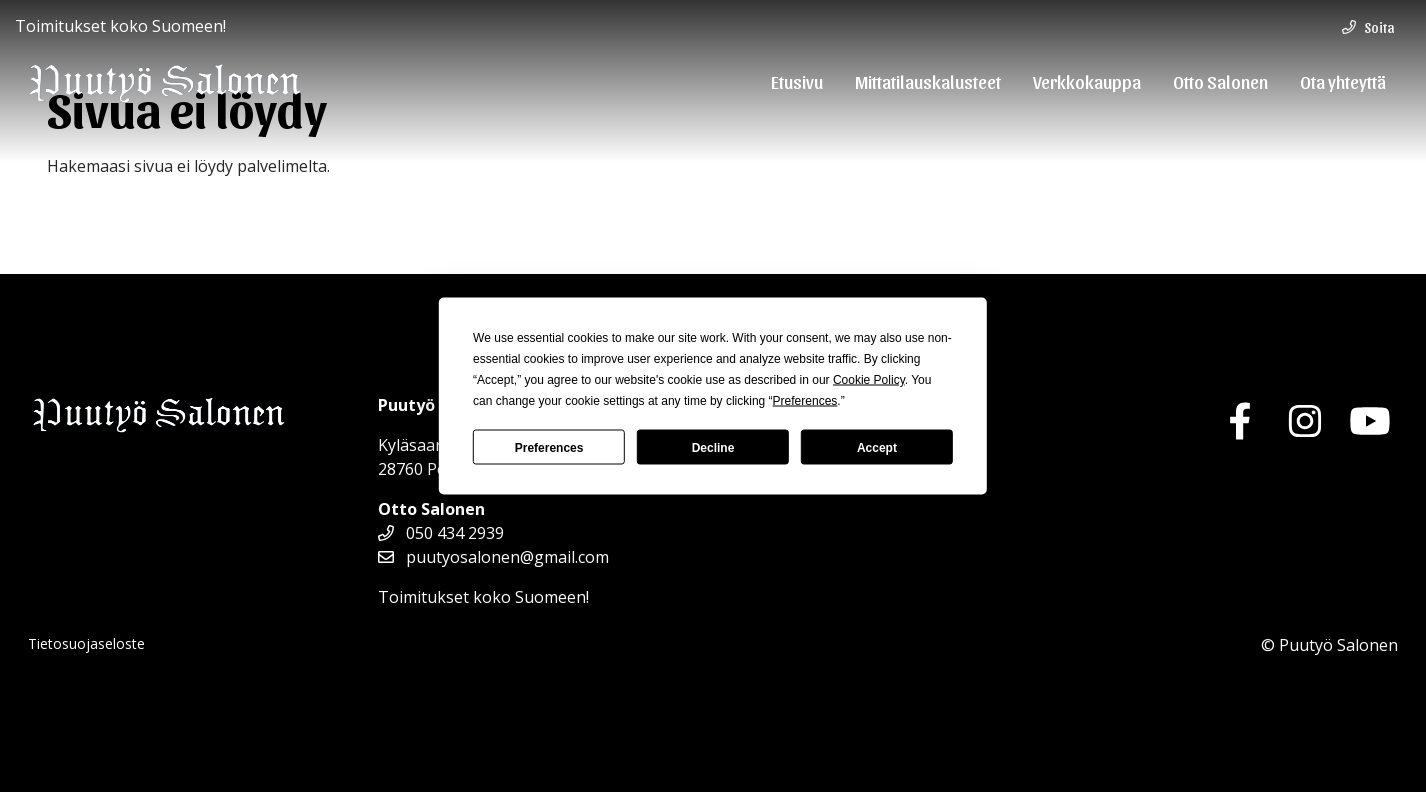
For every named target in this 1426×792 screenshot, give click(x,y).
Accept (877, 447)
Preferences (549, 447)
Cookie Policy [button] (869, 380)
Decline (713, 447)
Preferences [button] (805, 401)
